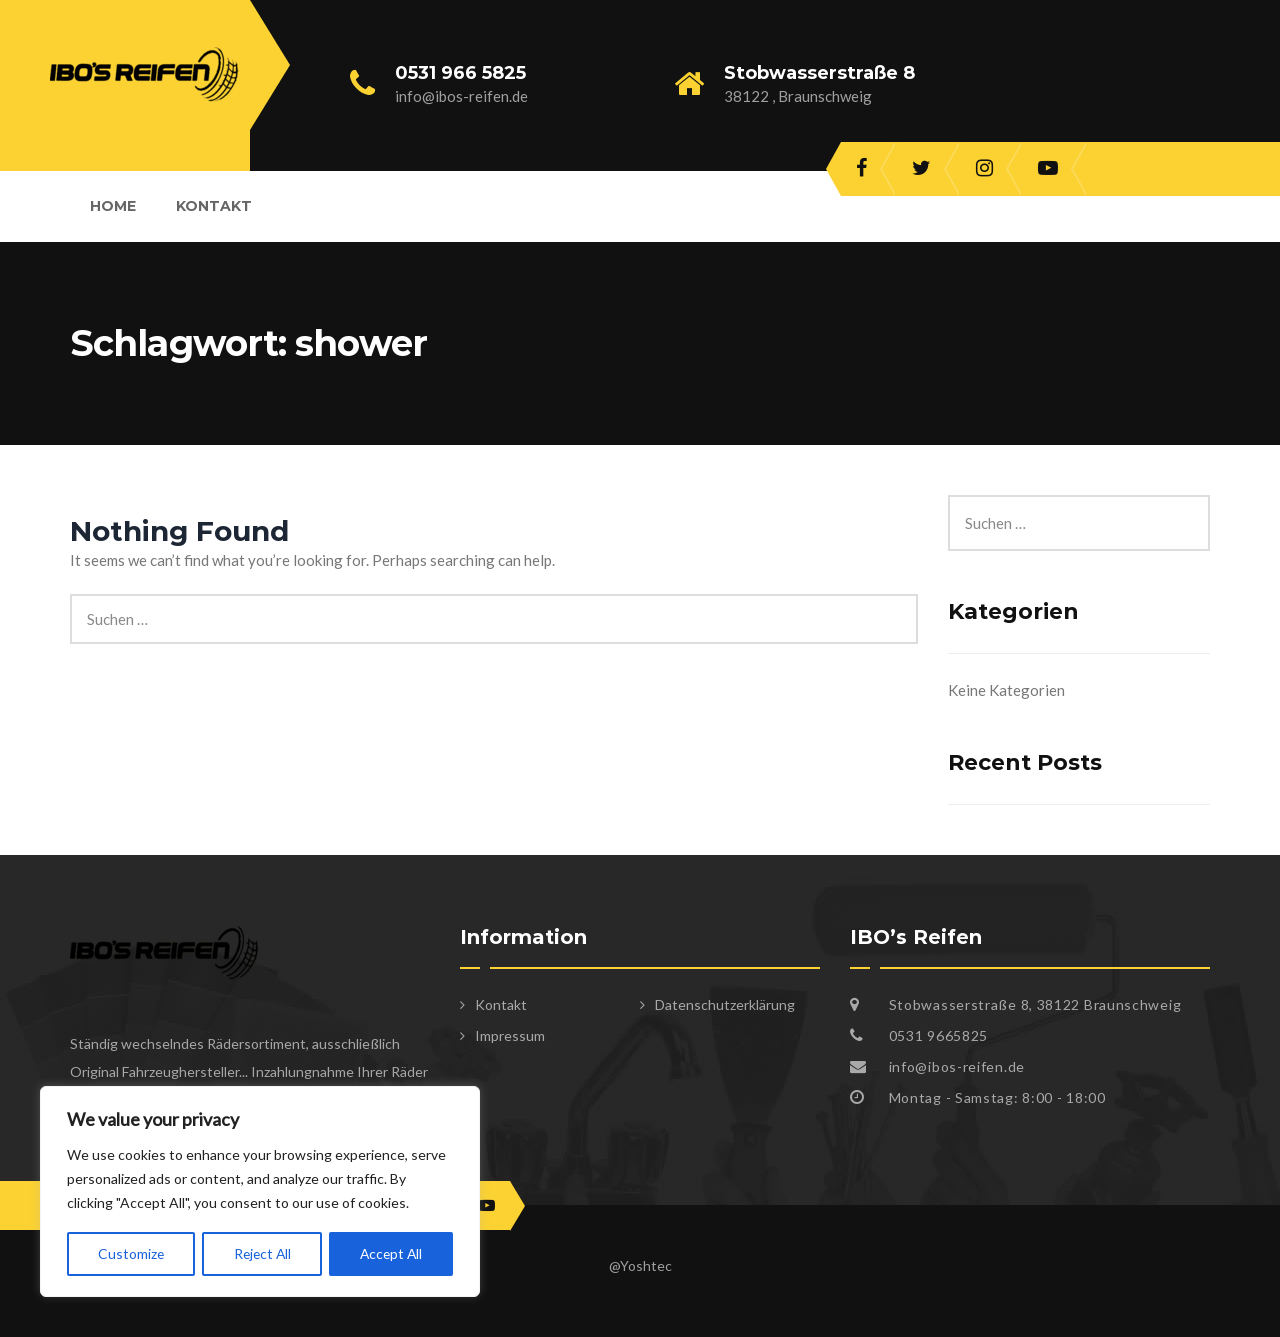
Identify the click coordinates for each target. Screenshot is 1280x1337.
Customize (130, 1253)
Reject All (261, 1253)
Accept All (390, 1253)
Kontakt (214, 206)
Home (113, 206)
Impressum (510, 1035)
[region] (260, 1192)
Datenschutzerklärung (725, 1004)
